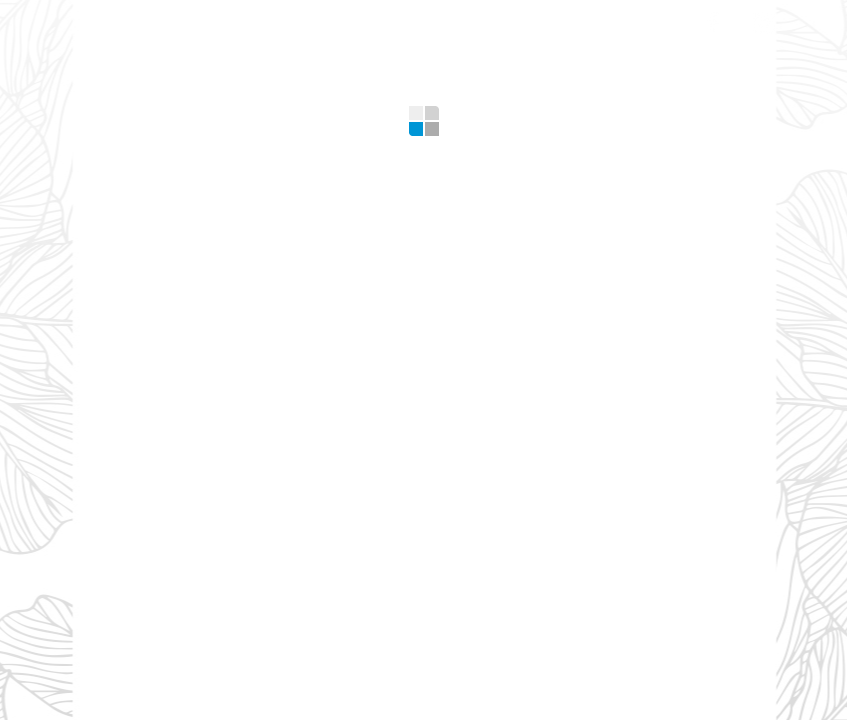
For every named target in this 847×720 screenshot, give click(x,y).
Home (114, 19)
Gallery (387, 19)
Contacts (628, 19)
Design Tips (503, 19)
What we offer (233, 19)
